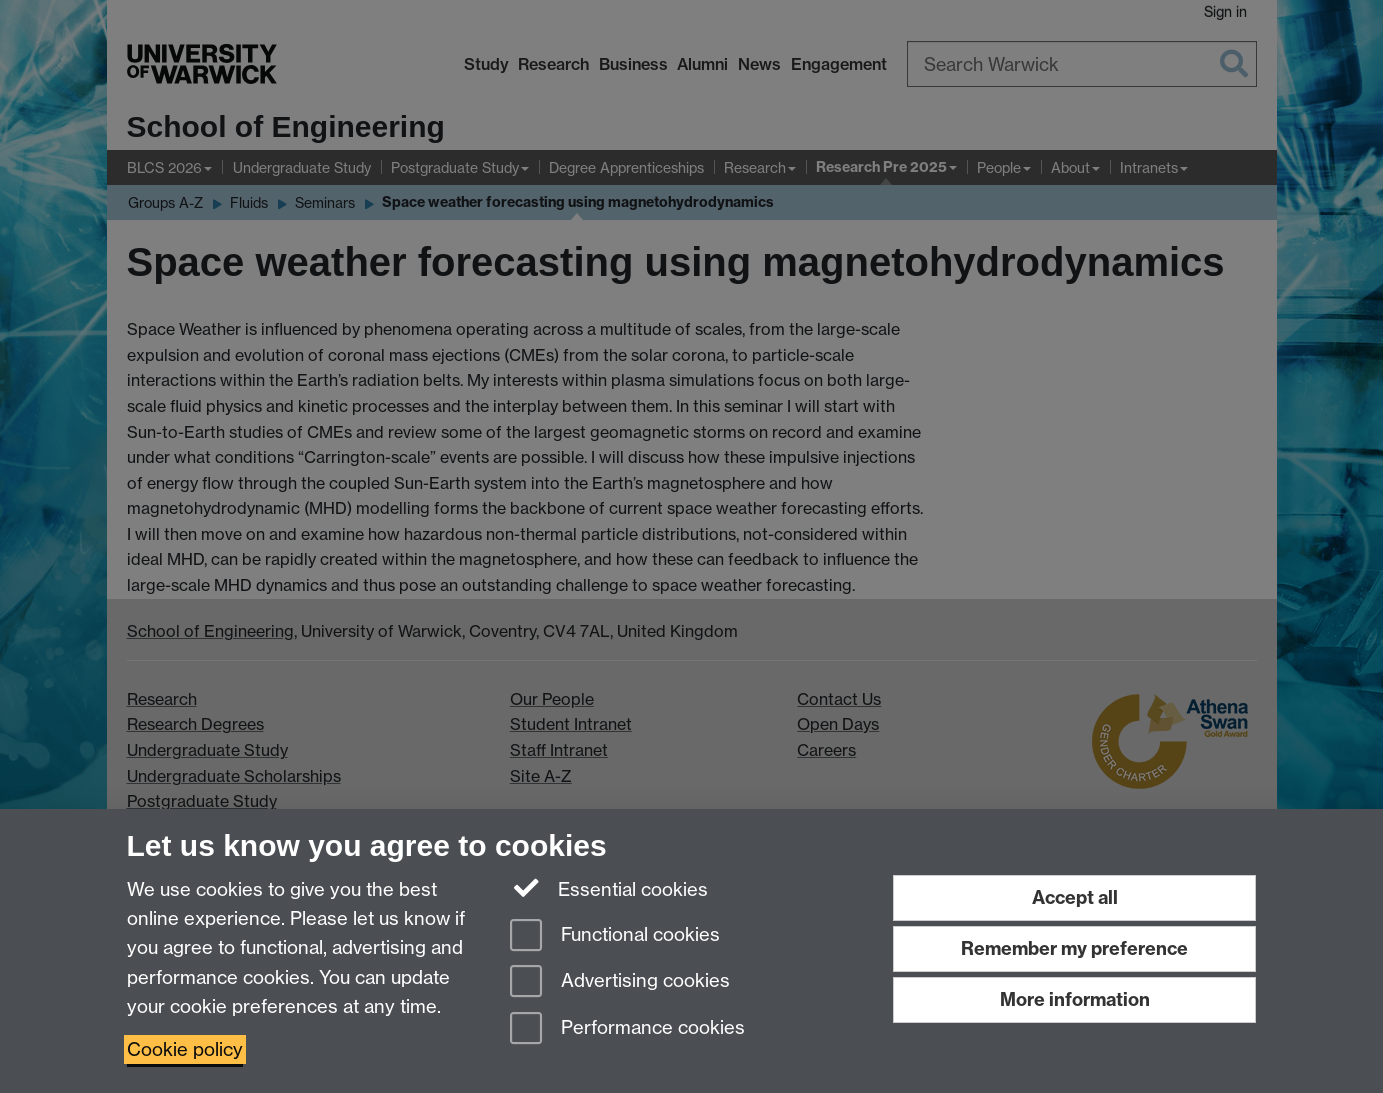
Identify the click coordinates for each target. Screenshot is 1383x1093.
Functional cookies (615, 936)
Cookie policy (185, 1049)
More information (1075, 999)
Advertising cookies (620, 982)
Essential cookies (609, 888)
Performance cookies (627, 1029)
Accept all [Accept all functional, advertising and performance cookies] (1075, 897)
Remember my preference (1074, 948)
